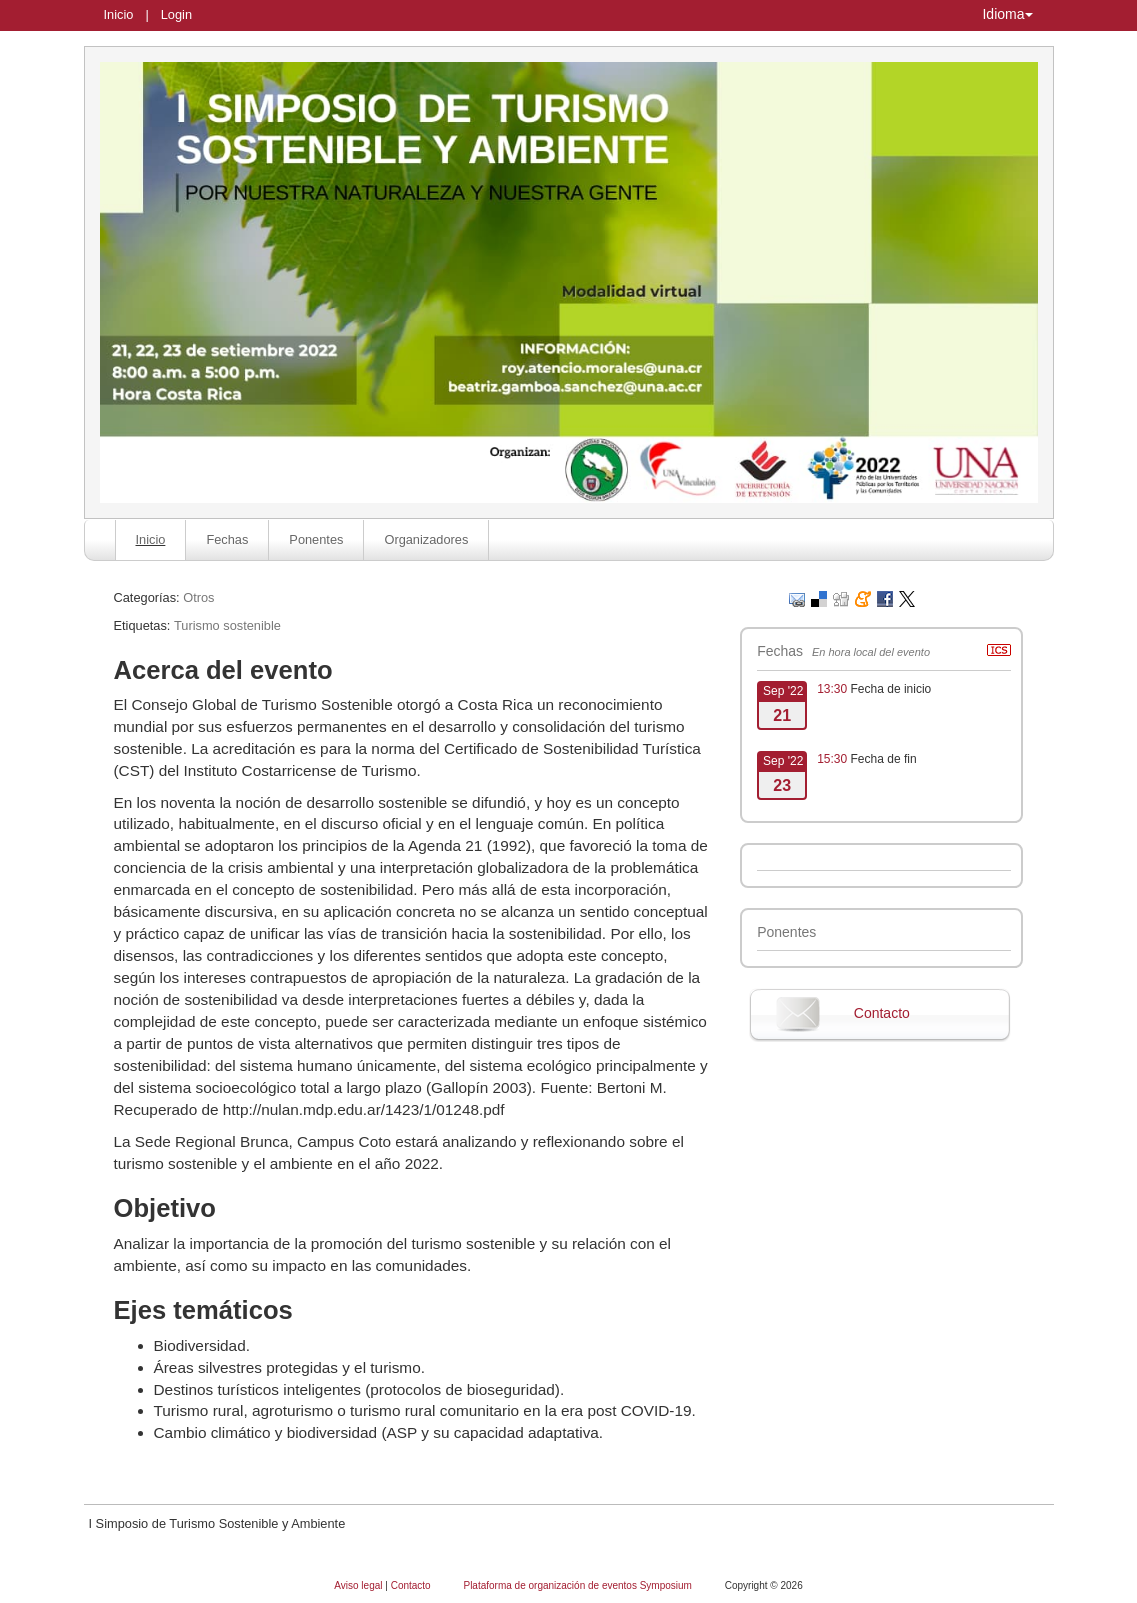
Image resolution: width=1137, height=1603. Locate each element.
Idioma (1007, 14)
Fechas (227, 539)
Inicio (119, 14)
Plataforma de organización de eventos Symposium (578, 1585)
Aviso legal (359, 1585)
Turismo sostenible (227, 625)
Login (176, 14)
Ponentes (316, 539)
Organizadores (426, 539)
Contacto (882, 1013)
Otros (198, 597)
